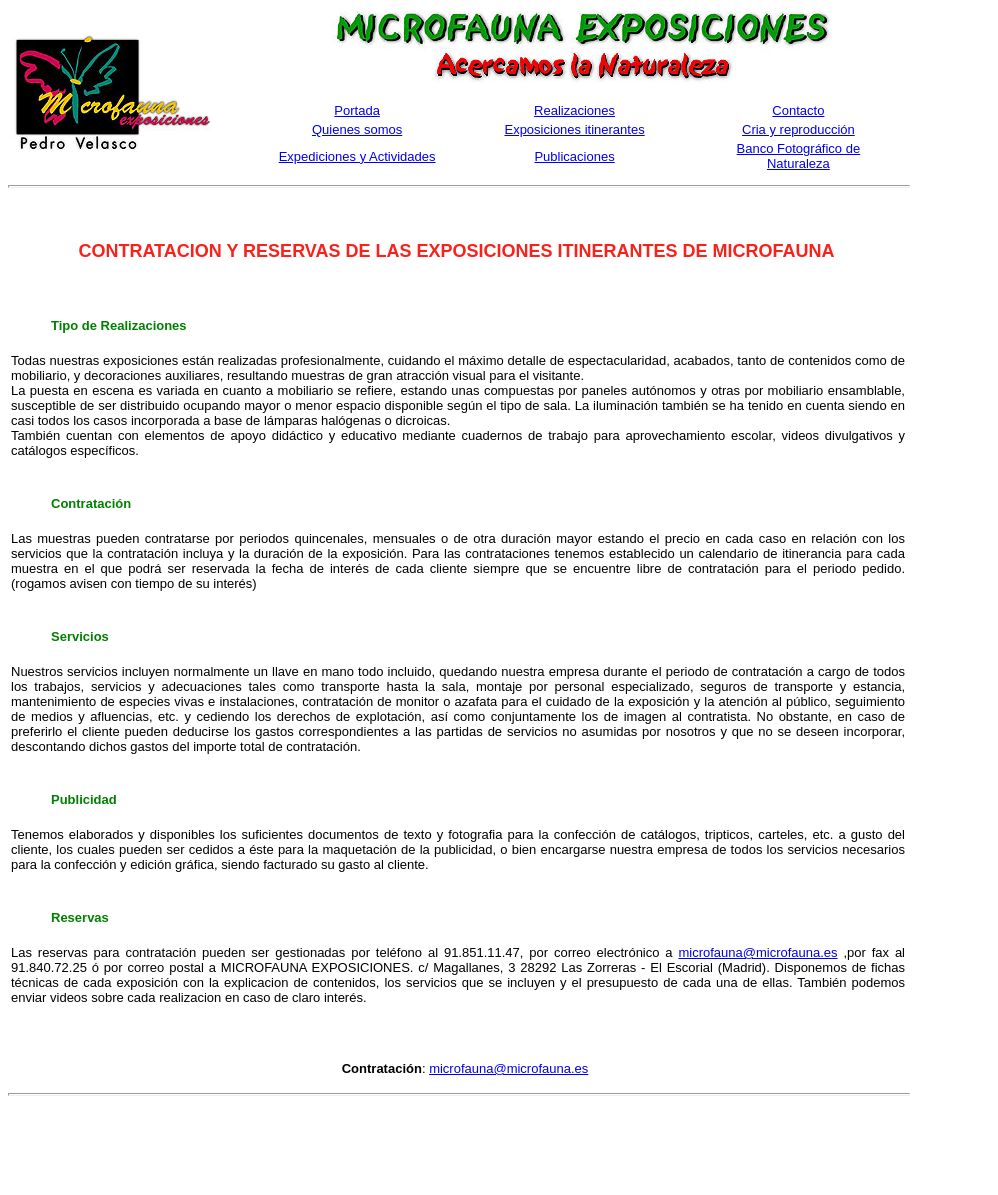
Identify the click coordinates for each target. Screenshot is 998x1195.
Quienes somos (357, 129)
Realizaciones (574, 110)
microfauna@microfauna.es (757, 952)
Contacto (798, 110)
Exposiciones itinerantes (574, 129)
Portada (357, 110)
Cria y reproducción (798, 129)
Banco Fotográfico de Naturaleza (799, 156)
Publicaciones (574, 156)
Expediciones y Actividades (357, 156)
